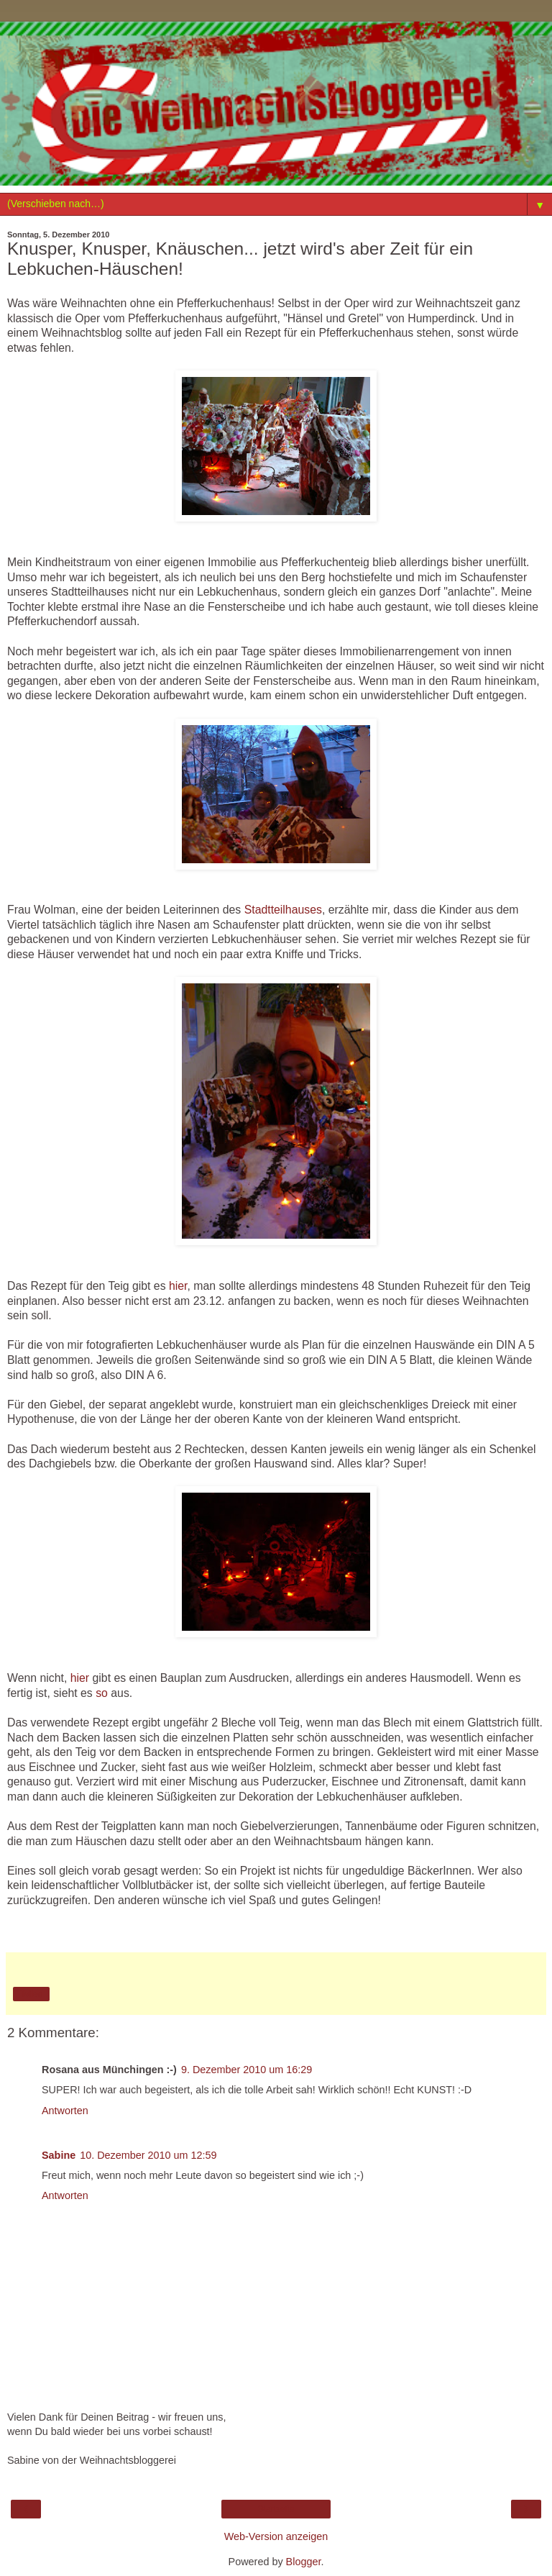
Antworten (65, 2110)
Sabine (58, 2155)
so (102, 1693)
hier (178, 1286)
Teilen (31, 1994)
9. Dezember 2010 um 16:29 (246, 2069)
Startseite (276, 2509)
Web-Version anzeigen (276, 2536)
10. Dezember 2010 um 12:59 (148, 2155)
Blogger (303, 2561)
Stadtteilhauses (283, 910)
